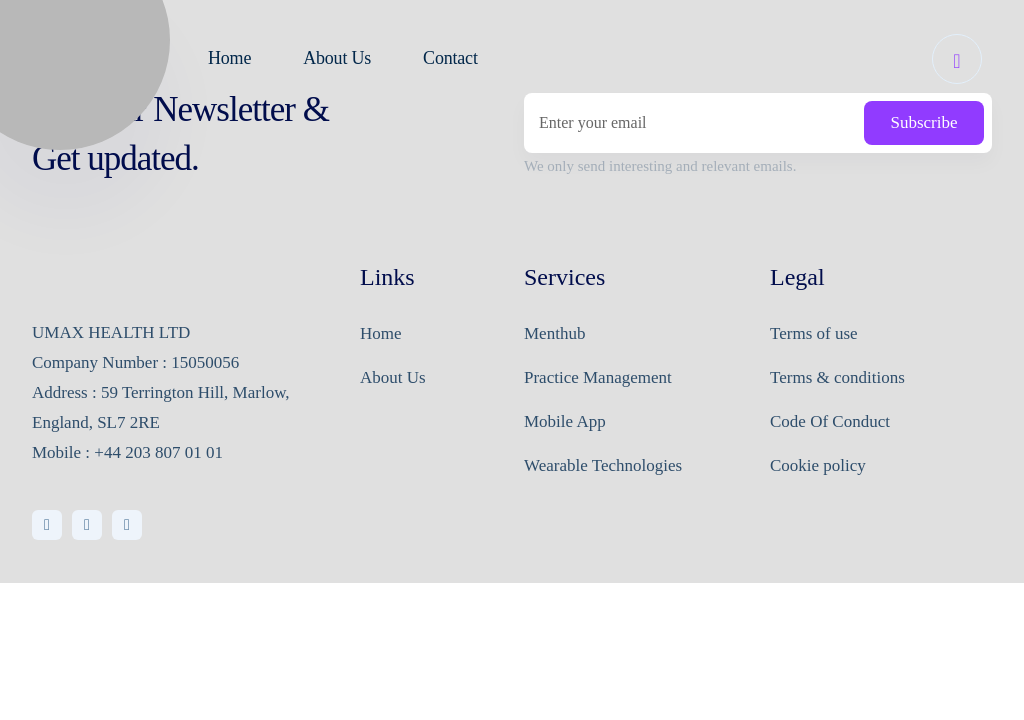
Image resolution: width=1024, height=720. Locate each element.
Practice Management (598, 377)
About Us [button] (337, 58)
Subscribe (923, 122)
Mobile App (565, 421)
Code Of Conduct (830, 421)
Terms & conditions (837, 377)
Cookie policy (818, 465)
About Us (393, 377)
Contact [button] (450, 58)
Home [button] (229, 58)
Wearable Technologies (603, 465)
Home (381, 333)
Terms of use (814, 333)
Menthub (554, 333)
